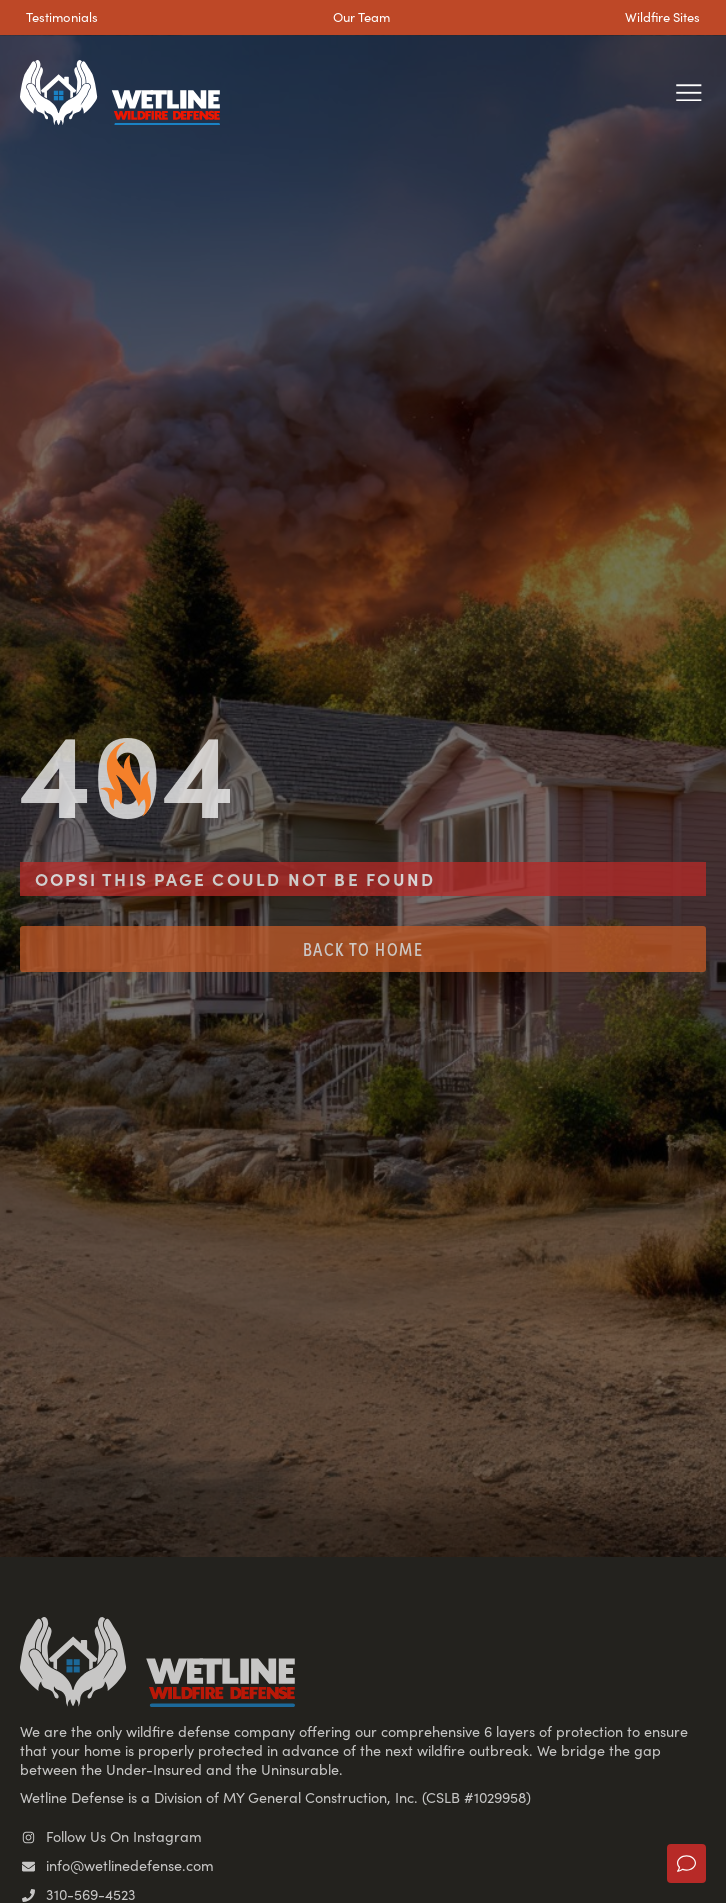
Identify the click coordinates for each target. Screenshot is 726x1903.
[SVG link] (120, 93)
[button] (688, 92)
